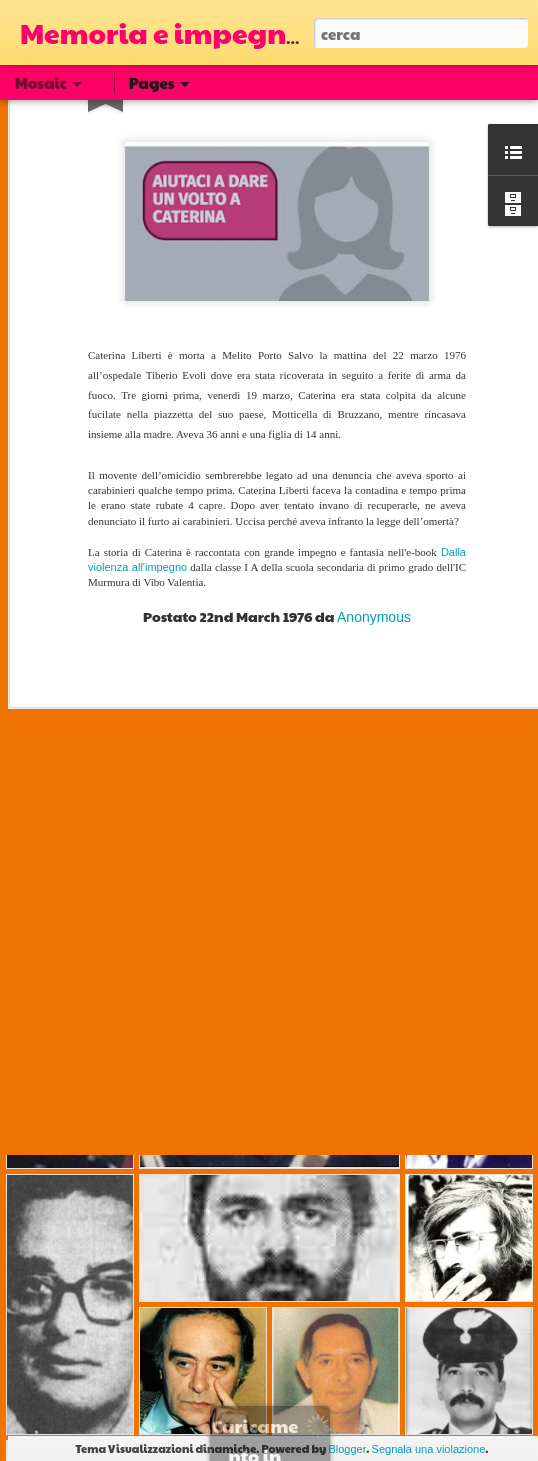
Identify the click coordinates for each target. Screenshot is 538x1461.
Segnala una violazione (429, 1449)
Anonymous (374, 565)
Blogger (347, 1449)
